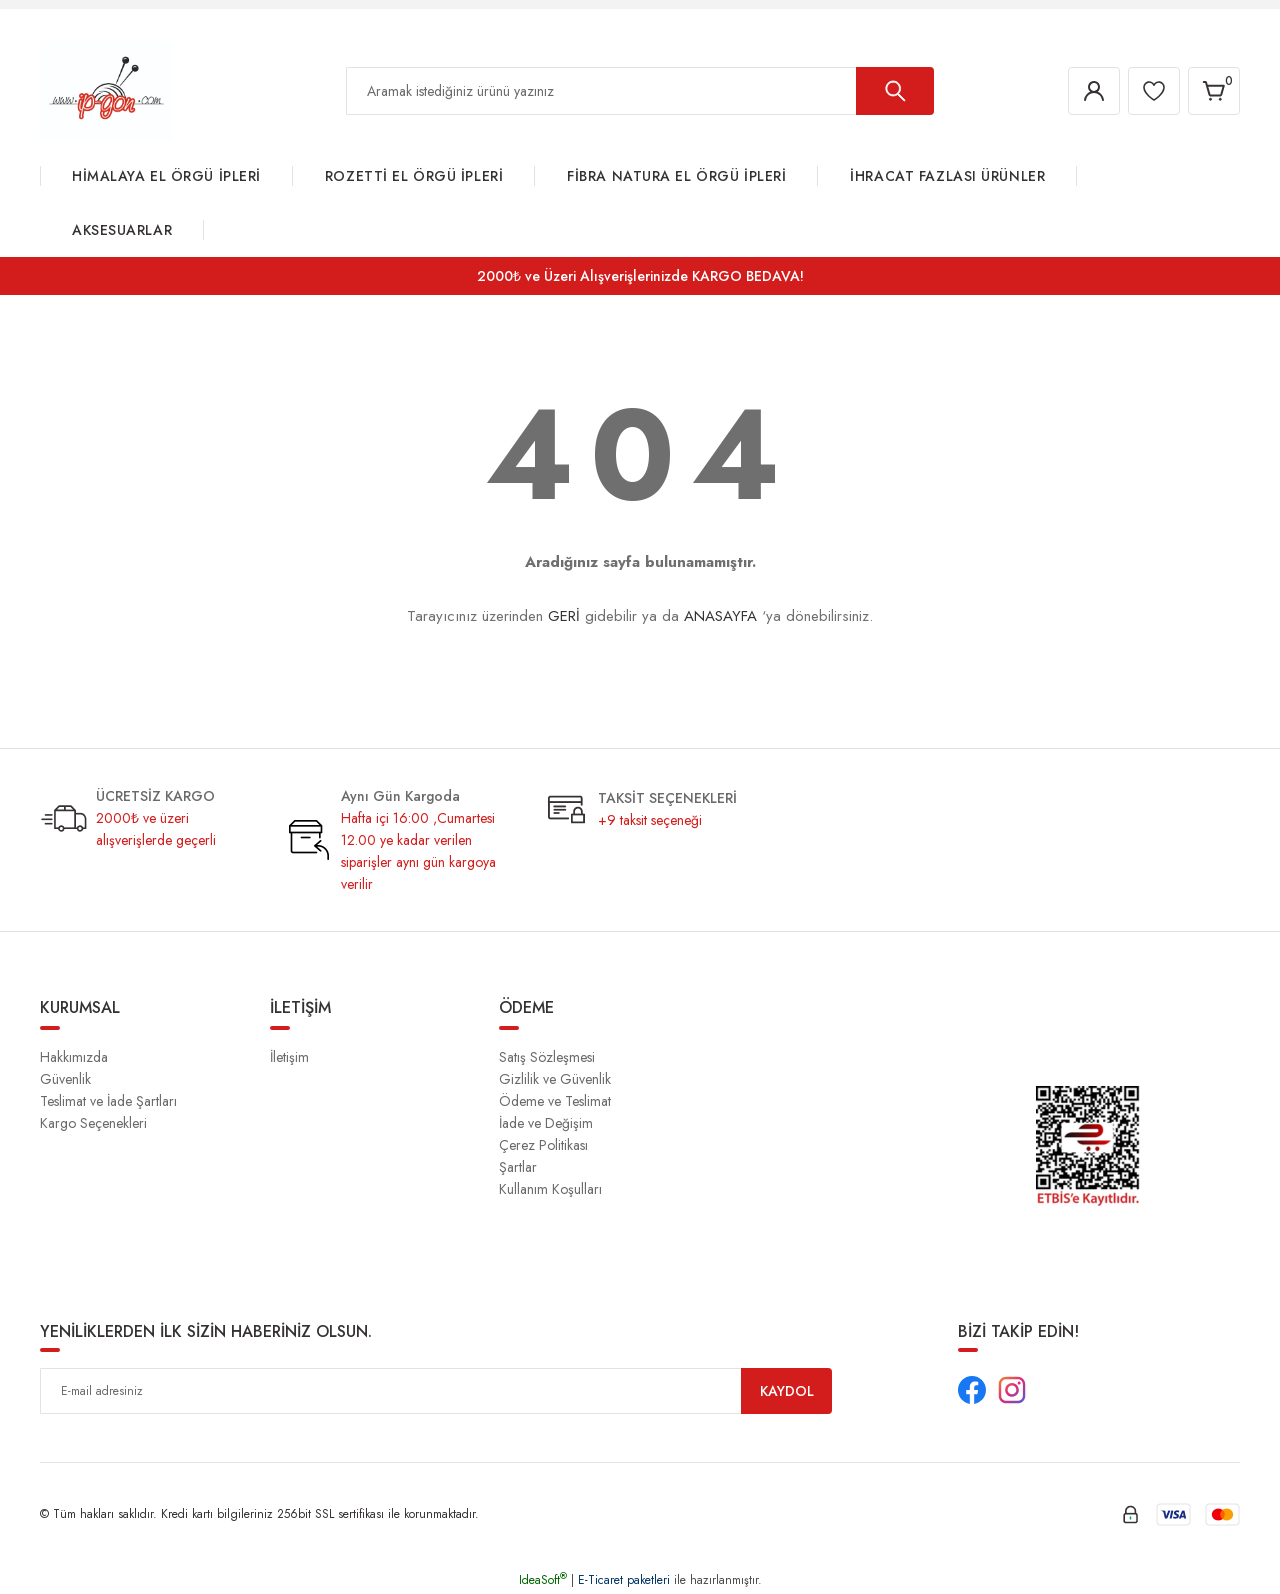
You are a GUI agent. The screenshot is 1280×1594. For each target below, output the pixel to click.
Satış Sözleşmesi (547, 1057)
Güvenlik (65, 1079)
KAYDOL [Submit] (787, 1391)
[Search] (640, 91)
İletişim (289, 1057)
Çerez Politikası (543, 1145)
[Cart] (1214, 91)
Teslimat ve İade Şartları (108, 1101)
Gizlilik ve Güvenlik (555, 1079)
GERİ (564, 616)
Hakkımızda (74, 1057)
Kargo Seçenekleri (93, 1123)
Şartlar (518, 1167)
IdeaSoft (543, 1580)
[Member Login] (1094, 91)
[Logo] (106, 90)
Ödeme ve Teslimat (555, 1101)
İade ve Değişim (546, 1123)
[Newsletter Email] (436, 1391)
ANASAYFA (720, 616)
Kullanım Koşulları (550, 1189)
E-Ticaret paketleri (624, 1580)
